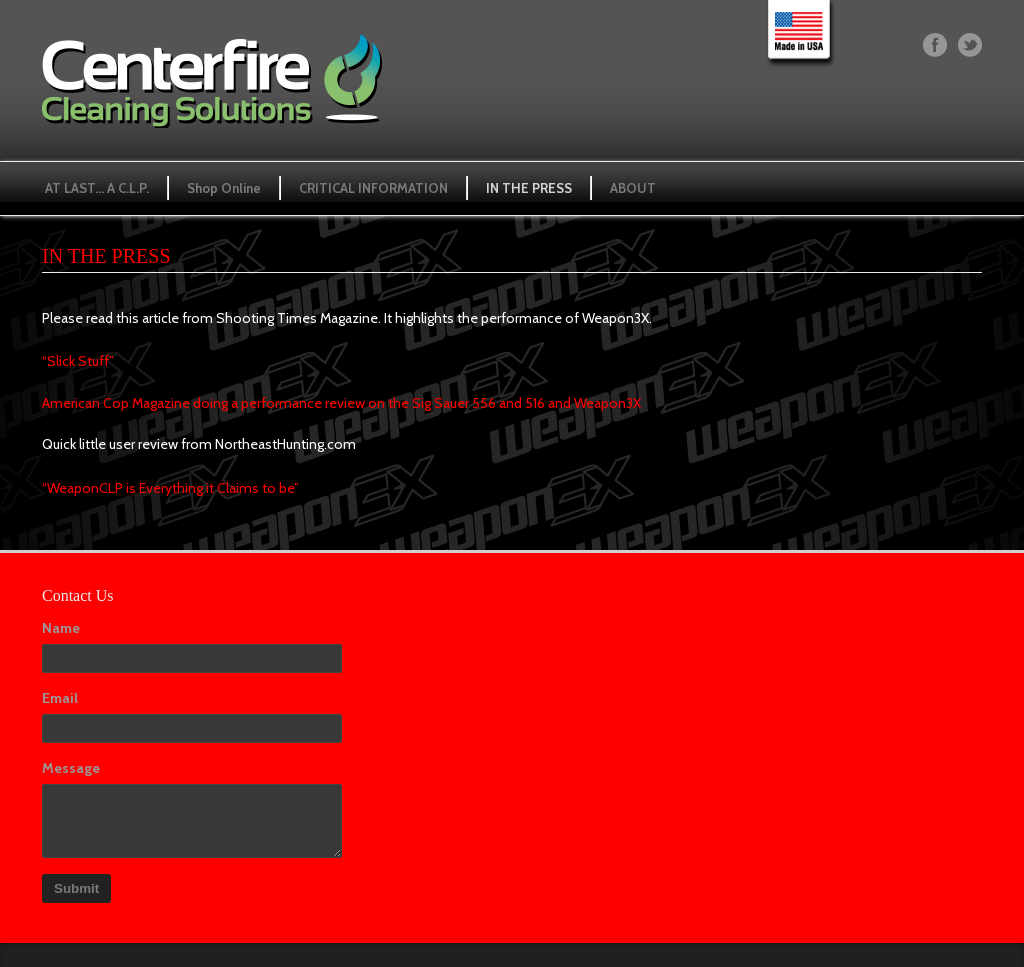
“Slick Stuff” (78, 361)
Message (71, 768)
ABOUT (633, 188)
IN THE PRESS (529, 188)
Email (60, 698)
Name (61, 628)
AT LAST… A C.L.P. (97, 188)
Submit (76, 888)
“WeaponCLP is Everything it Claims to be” (170, 488)
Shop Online (224, 188)
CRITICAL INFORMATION (373, 188)
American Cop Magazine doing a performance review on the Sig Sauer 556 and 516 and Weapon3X (341, 403)
